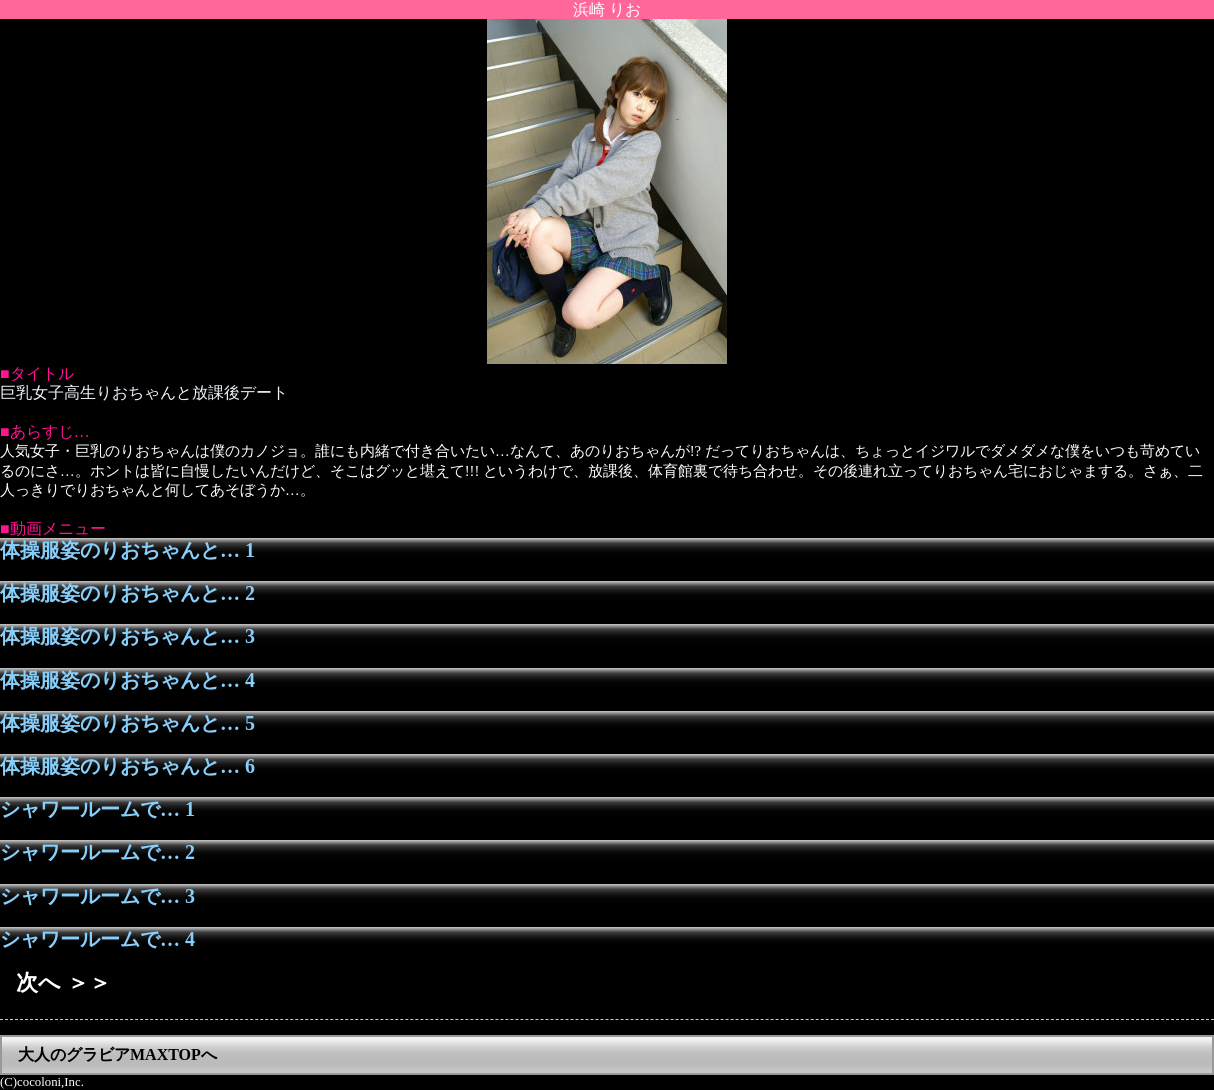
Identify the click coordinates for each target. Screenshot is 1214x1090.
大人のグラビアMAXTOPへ (117, 1054)
